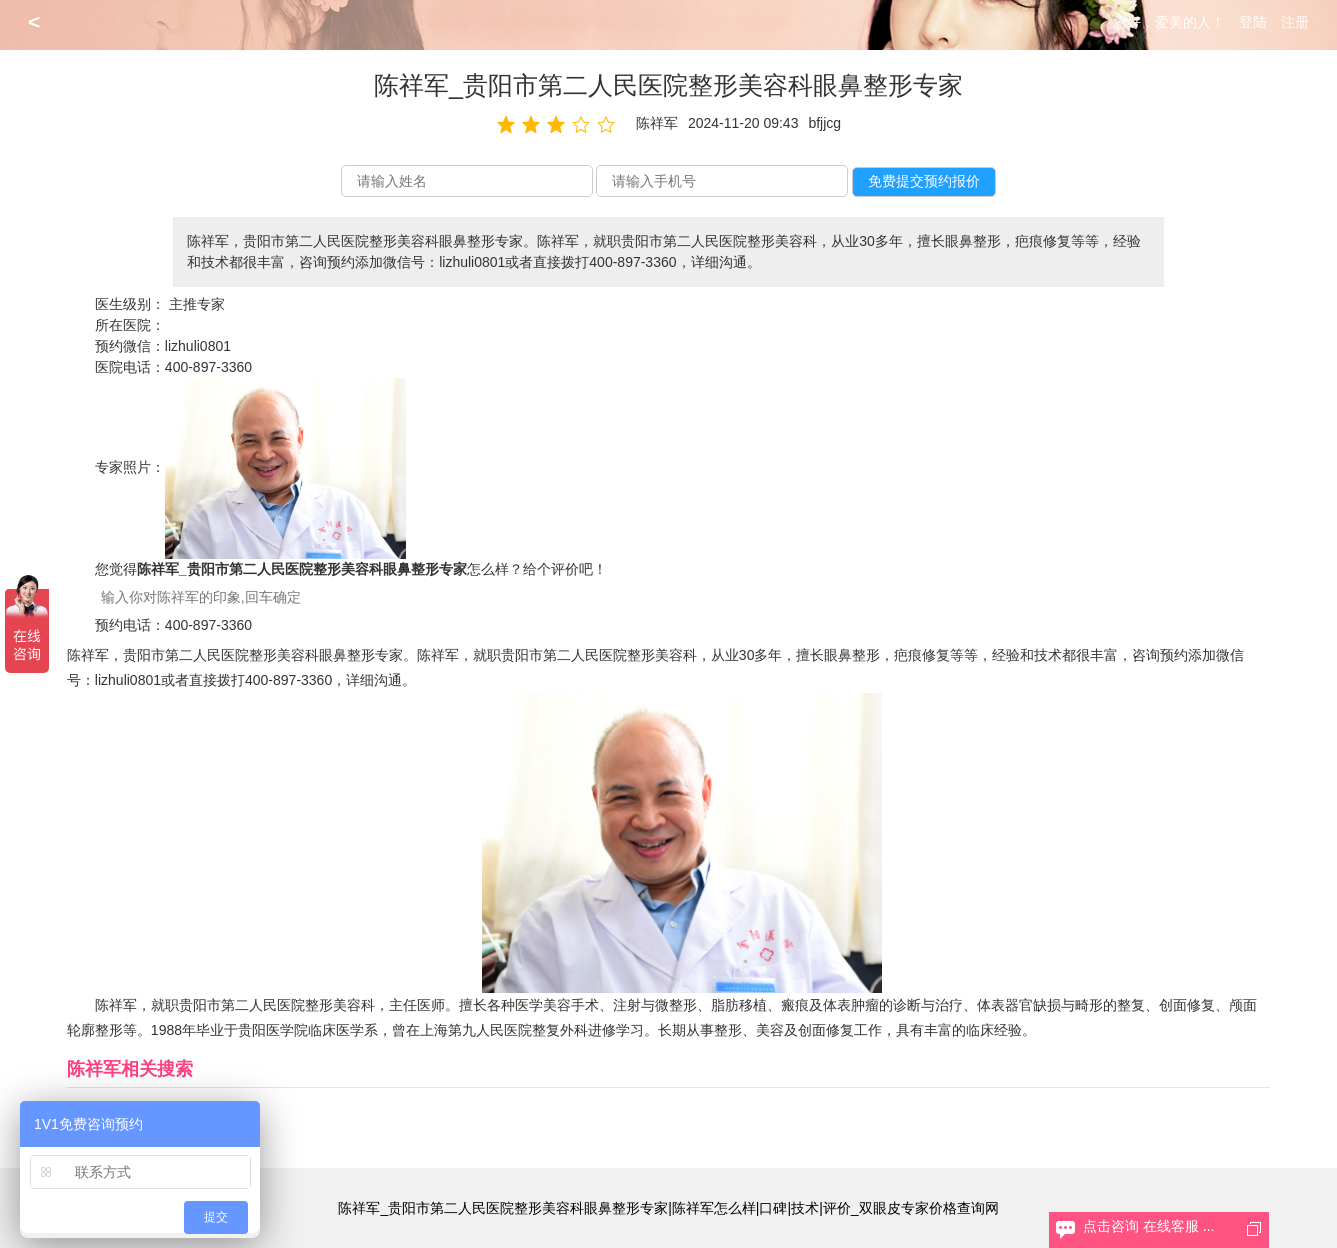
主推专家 (197, 304)
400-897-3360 (208, 367)
